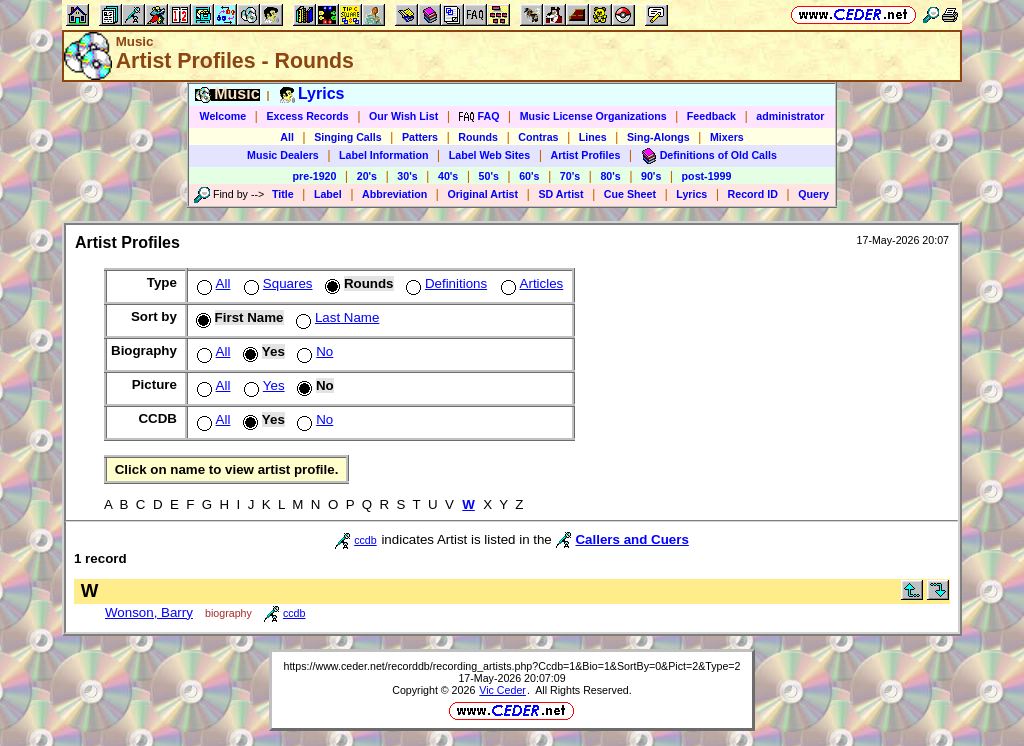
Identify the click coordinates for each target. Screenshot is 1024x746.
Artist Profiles (586, 155)
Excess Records (307, 116)
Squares (276, 283)
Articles (530, 283)
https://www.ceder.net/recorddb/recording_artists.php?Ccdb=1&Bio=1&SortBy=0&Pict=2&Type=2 (511, 666)
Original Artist (482, 194)
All (287, 137)
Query (813, 194)
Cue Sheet (630, 194)
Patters (420, 137)
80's (610, 176)
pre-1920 (315, 176)
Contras (538, 137)
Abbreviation (394, 194)
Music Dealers (283, 155)
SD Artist (560, 194)
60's (529, 176)
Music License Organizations (593, 116)
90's (651, 176)
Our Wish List (403, 116)
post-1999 (707, 176)
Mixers (727, 137)
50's (489, 176)
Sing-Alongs (658, 137)
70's (570, 176)
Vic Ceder (502, 690)
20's (367, 176)
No (313, 351)
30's (407, 176)
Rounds (478, 137)
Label (328, 194)
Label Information (383, 155)
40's (448, 176)
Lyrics (691, 194)
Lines (593, 137)
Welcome (223, 116)
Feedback (711, 116)
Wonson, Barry (149, 612)
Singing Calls (348, 137)
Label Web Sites (490, 155)
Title (283, 194)
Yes (262, 385)
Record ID (753, 194)
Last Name (335, 317)
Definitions (444, 283)
